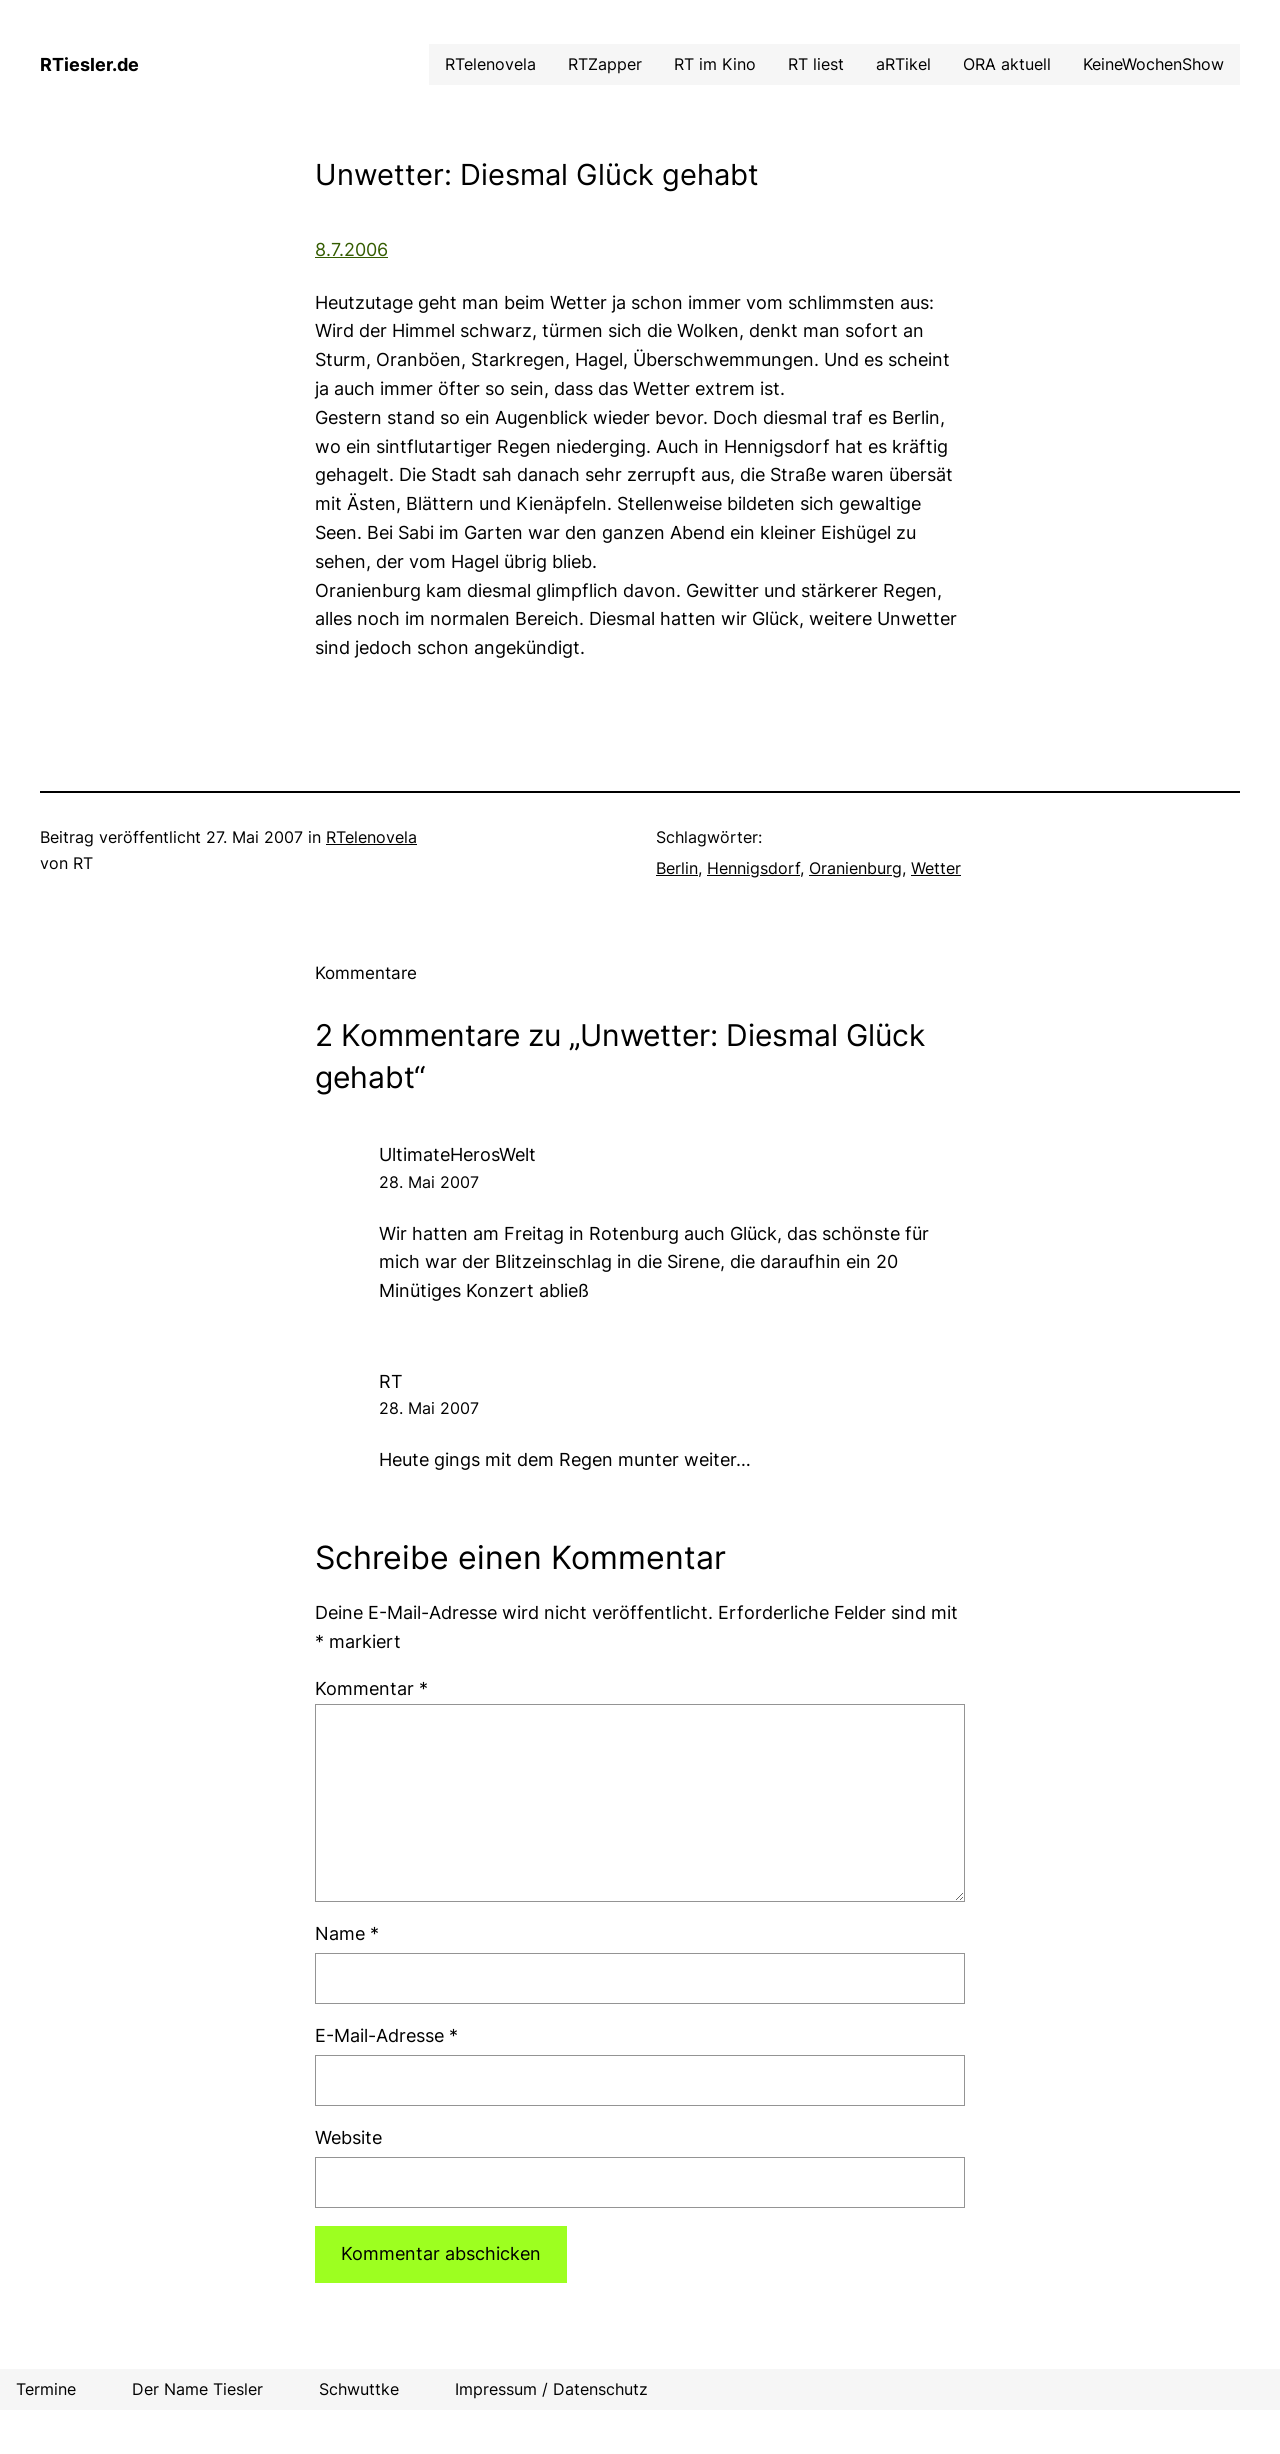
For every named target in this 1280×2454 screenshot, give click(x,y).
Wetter (936, 868)
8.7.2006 (351, 249)
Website (348, 2137)
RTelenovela (371, 837)
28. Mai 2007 (429, 1182)
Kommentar (371, 1688)
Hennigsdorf (753, 868)
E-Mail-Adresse (386, 2035)
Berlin (677, 868)
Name (347, 1933)
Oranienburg (855, 868)
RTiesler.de (89, 64)
